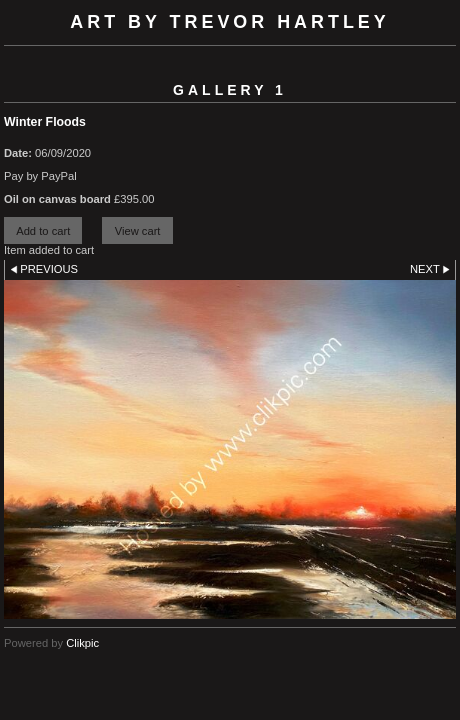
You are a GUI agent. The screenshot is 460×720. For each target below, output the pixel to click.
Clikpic (82, 643)
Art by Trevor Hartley (229, 22)
